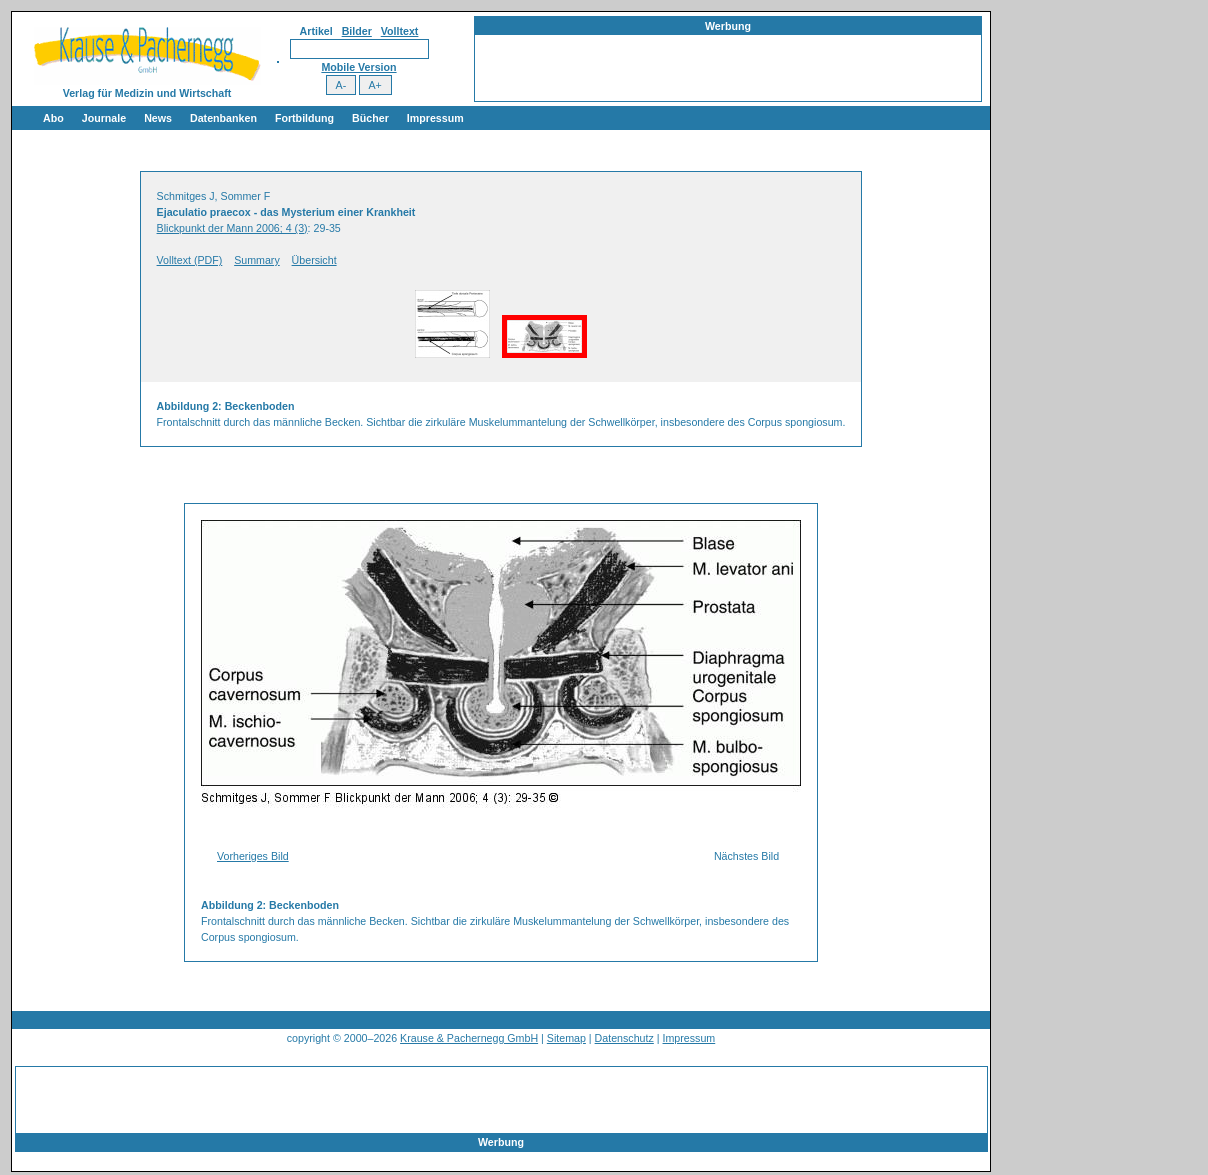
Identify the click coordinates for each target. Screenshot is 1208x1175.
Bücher (370, 118)
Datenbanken (223, 118)
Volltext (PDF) (190, 260)
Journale (104, 118)
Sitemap (566, 1038)
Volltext (400, 31)
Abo (53, 118)
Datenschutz (624, 1038)
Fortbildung (304, 118)
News (158, 118)
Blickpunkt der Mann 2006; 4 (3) (232, 228)
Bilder (357, 31)
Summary (257, 260)
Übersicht (314, 260)
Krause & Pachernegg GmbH (469, 1038)
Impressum (435, 118)
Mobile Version (358, 67)
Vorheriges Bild (253, 856)
